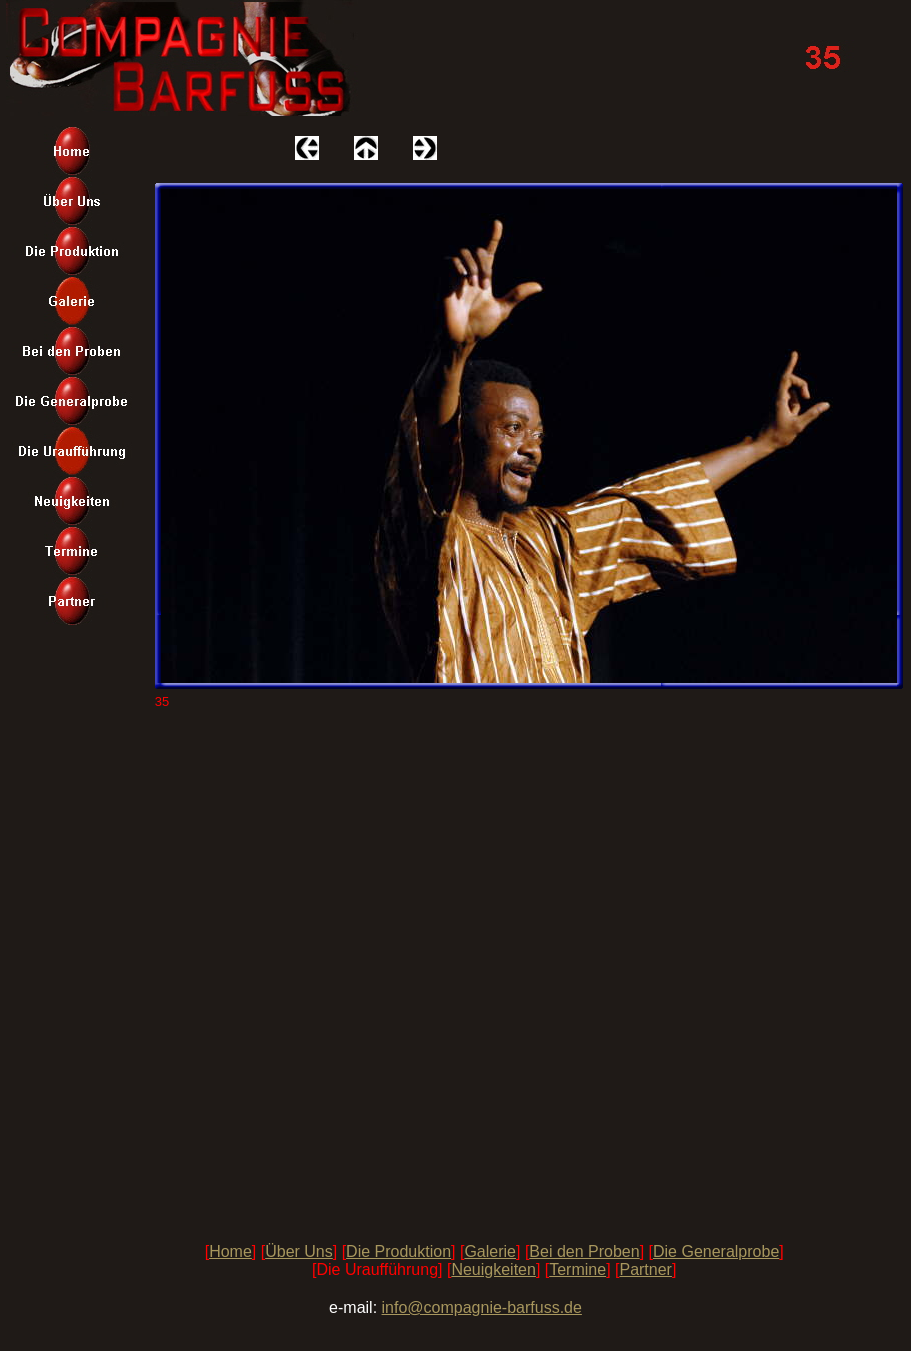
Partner (645, 1269)
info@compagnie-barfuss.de (482, 1307)
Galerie (490, 1251)
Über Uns (299, 1251)
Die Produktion (398, 1251)
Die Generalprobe (716, 1251)
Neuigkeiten (493, 1269)
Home (230, 1251)
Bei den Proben (584, 1251)
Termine (577, 1269)
